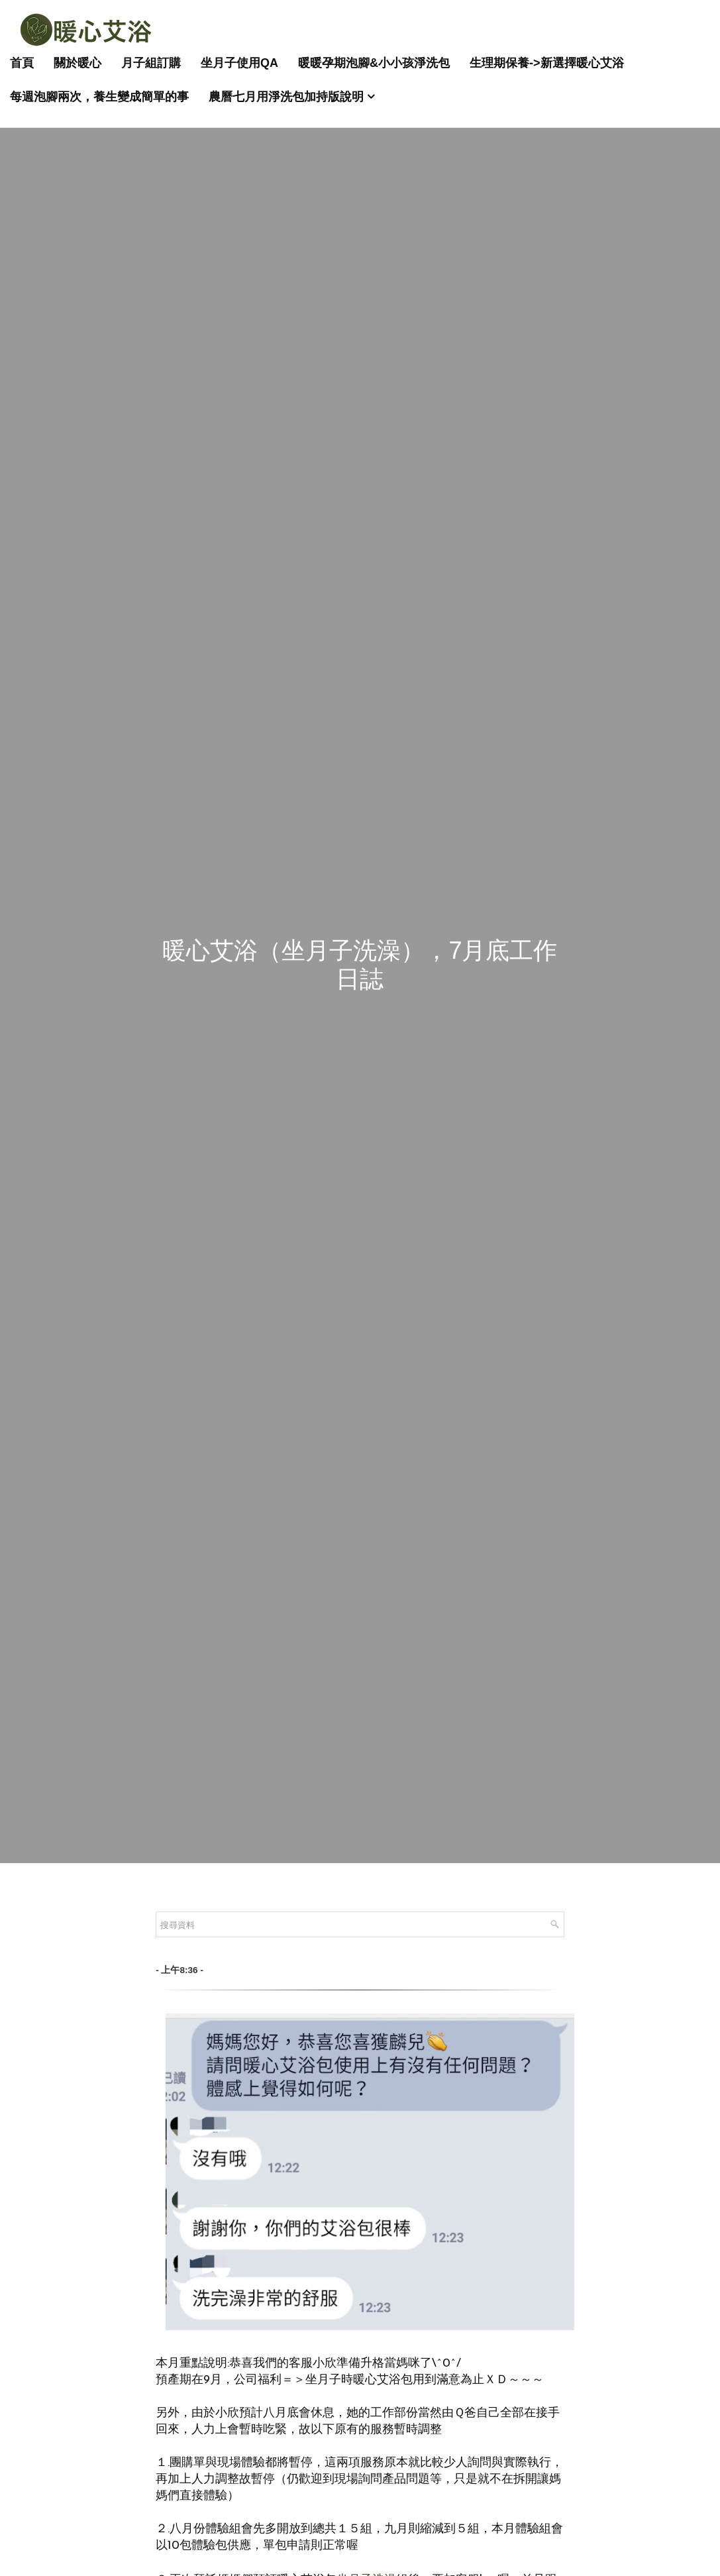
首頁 (22, 63)
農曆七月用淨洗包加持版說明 (286, 96)
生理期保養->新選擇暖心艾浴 (547, 63)
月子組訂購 (151, 63)
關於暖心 (77, 63)
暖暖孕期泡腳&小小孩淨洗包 (374, 63)
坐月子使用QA (239, 63)
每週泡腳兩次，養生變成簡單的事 (99, 96)
